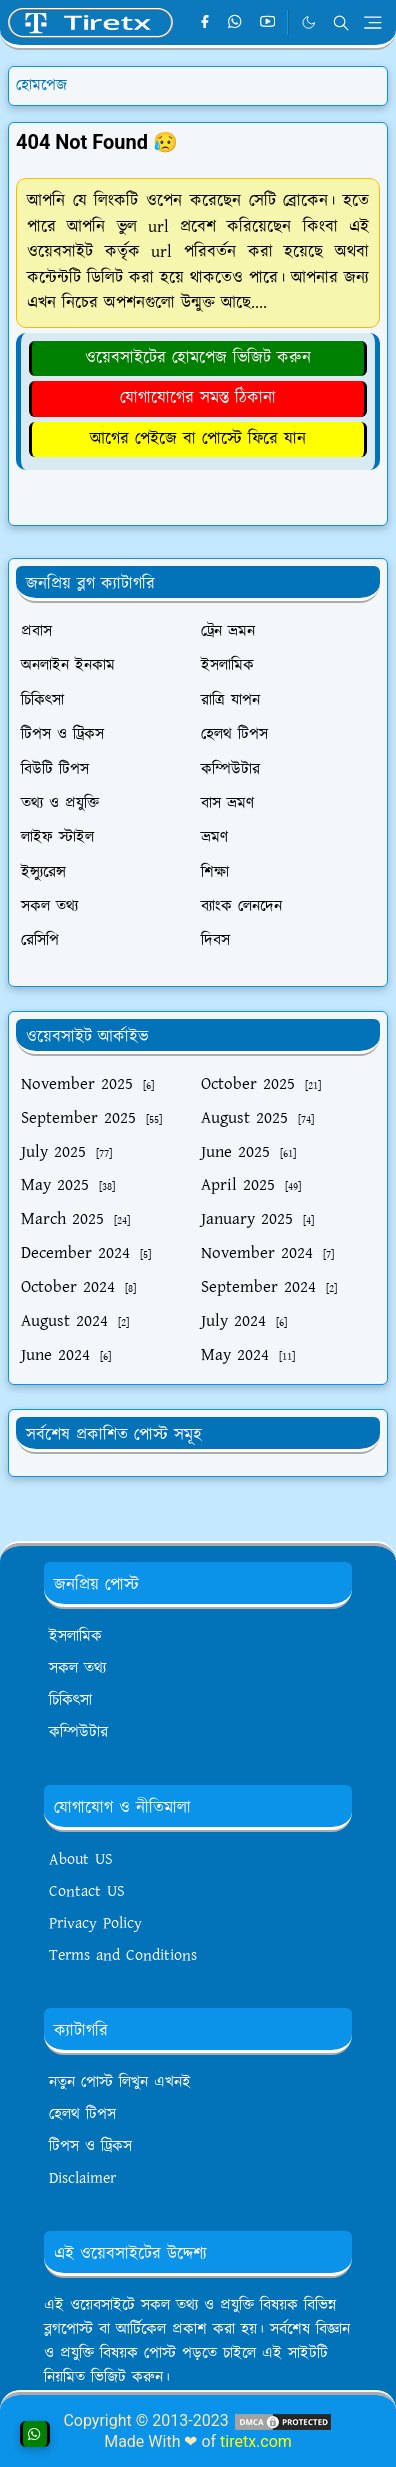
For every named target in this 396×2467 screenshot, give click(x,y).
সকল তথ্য (77, 1668)
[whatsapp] (235, 23)
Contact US (87, 1891)
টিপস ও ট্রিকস (90, 2146)
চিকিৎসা (70, 1700)
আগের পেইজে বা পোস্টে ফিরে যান (198, 439)
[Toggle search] (341, 23)
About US (81, 1859)
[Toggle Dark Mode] (308, 22)
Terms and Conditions (123, 1955)
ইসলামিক (75, 1636)
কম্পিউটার (78, 1732)
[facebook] (204, 23)
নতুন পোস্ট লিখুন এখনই (120, 2082)
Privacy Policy (95, 1923)
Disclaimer (82, 2178)
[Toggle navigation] (373, 22)
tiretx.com (256, 2441)
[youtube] (267, 23)
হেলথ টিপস (82, 2114)
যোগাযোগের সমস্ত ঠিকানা (198, 398)
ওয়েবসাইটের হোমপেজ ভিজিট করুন (198, 358)
